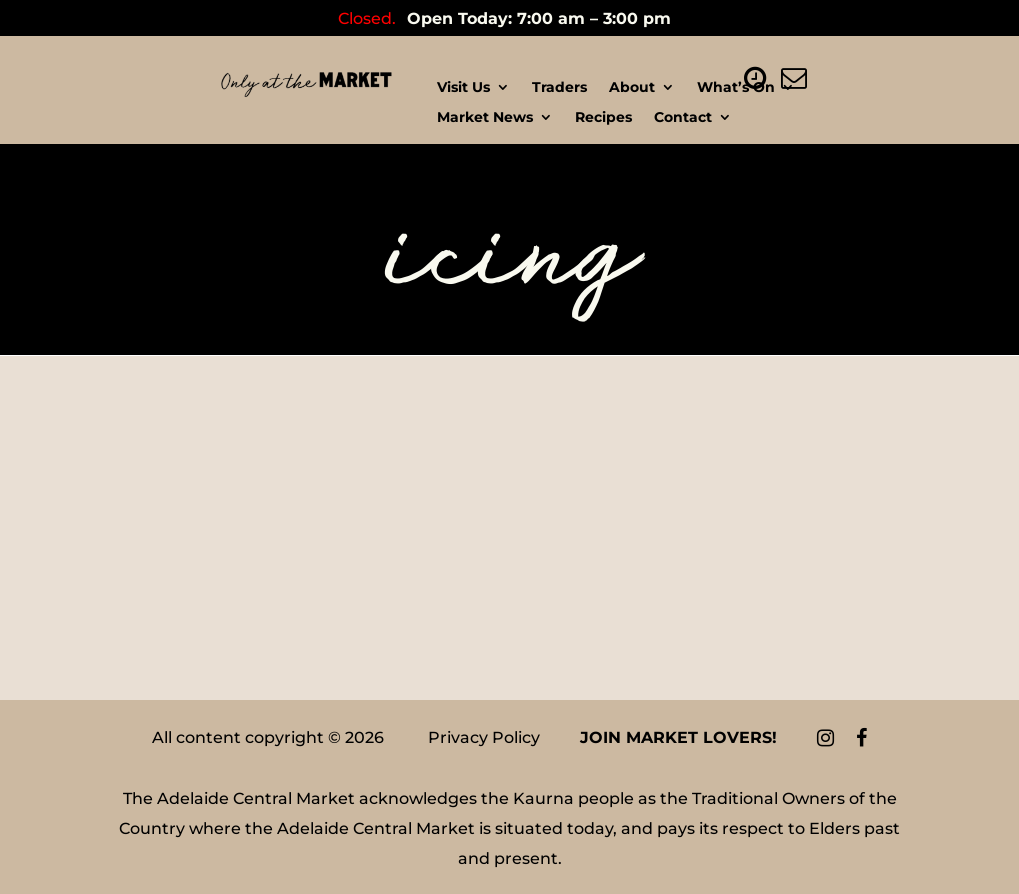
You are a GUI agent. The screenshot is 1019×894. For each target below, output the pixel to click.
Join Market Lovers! (678, 737)
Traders (559, 88)
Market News (485, 118)
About (632, 88)
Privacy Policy (484, 737)
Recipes (603, 118)
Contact (683, 118)
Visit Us (463, 88)
